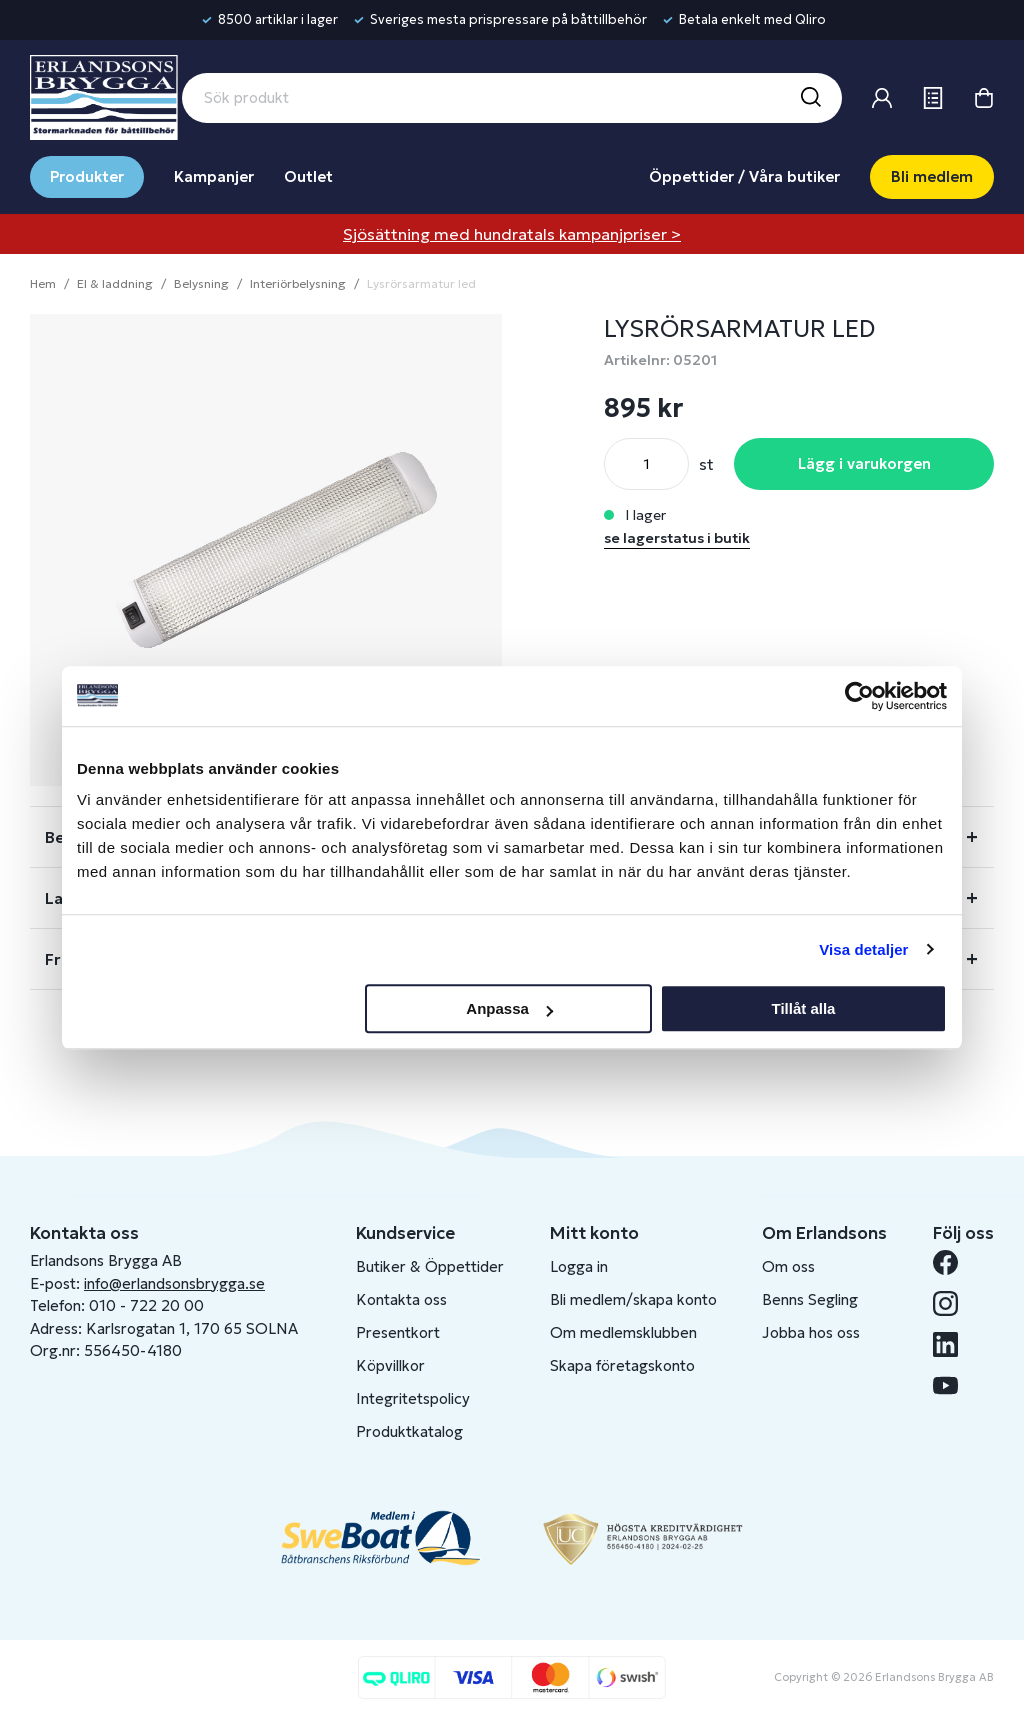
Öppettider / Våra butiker (744, 176)
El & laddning (115, 283)
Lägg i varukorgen (864, 463)
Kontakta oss (401, 1299)
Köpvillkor (390, 1365)
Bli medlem (932, 176)
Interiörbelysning (298, 283)
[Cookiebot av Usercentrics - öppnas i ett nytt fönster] (859, 696)
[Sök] (810, 98)
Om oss (788, 1266)
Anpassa (509, 1008)
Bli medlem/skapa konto (633, 1299)
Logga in (579, 1266)
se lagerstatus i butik (677, 538)
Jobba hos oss (811, 1332)
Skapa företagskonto (622, 1365)
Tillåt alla (803, 1008)
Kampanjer (214, 176)
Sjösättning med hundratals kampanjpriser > (512, 234)
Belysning (201, 283)
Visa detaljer (863, 949)
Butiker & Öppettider (430, 1266)
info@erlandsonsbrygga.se (174, 1283)
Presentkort (398, 1332)
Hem (43, 283)
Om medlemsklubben (623, 1332)
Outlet (308, 176)
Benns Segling (810, 1299)
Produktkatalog (409, 1431)
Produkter (87, 176)
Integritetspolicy (413, 1398)
